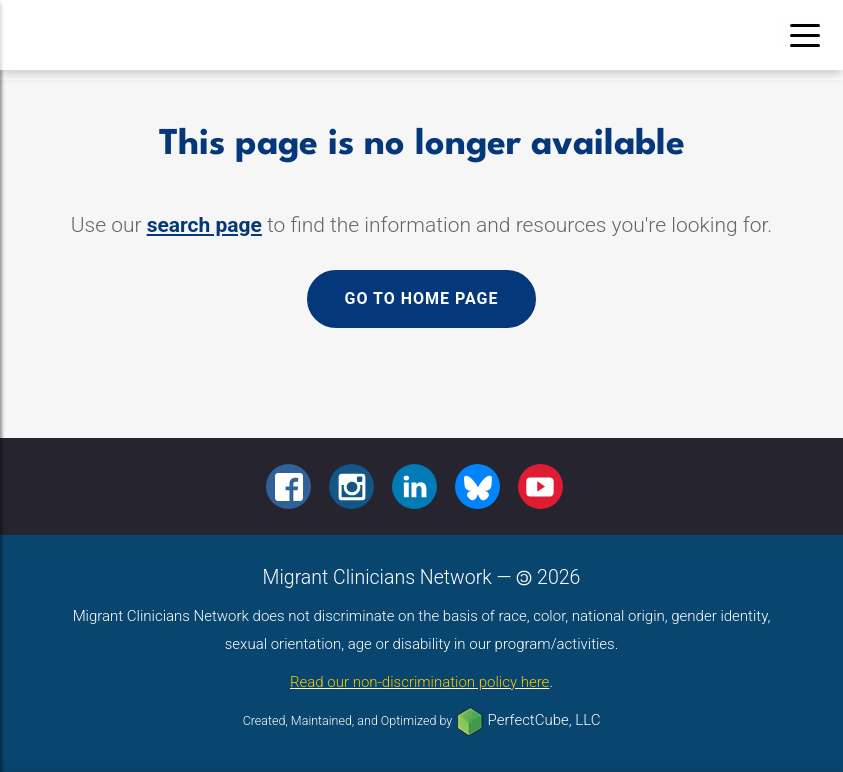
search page (204, 225)
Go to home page (421, 298)
